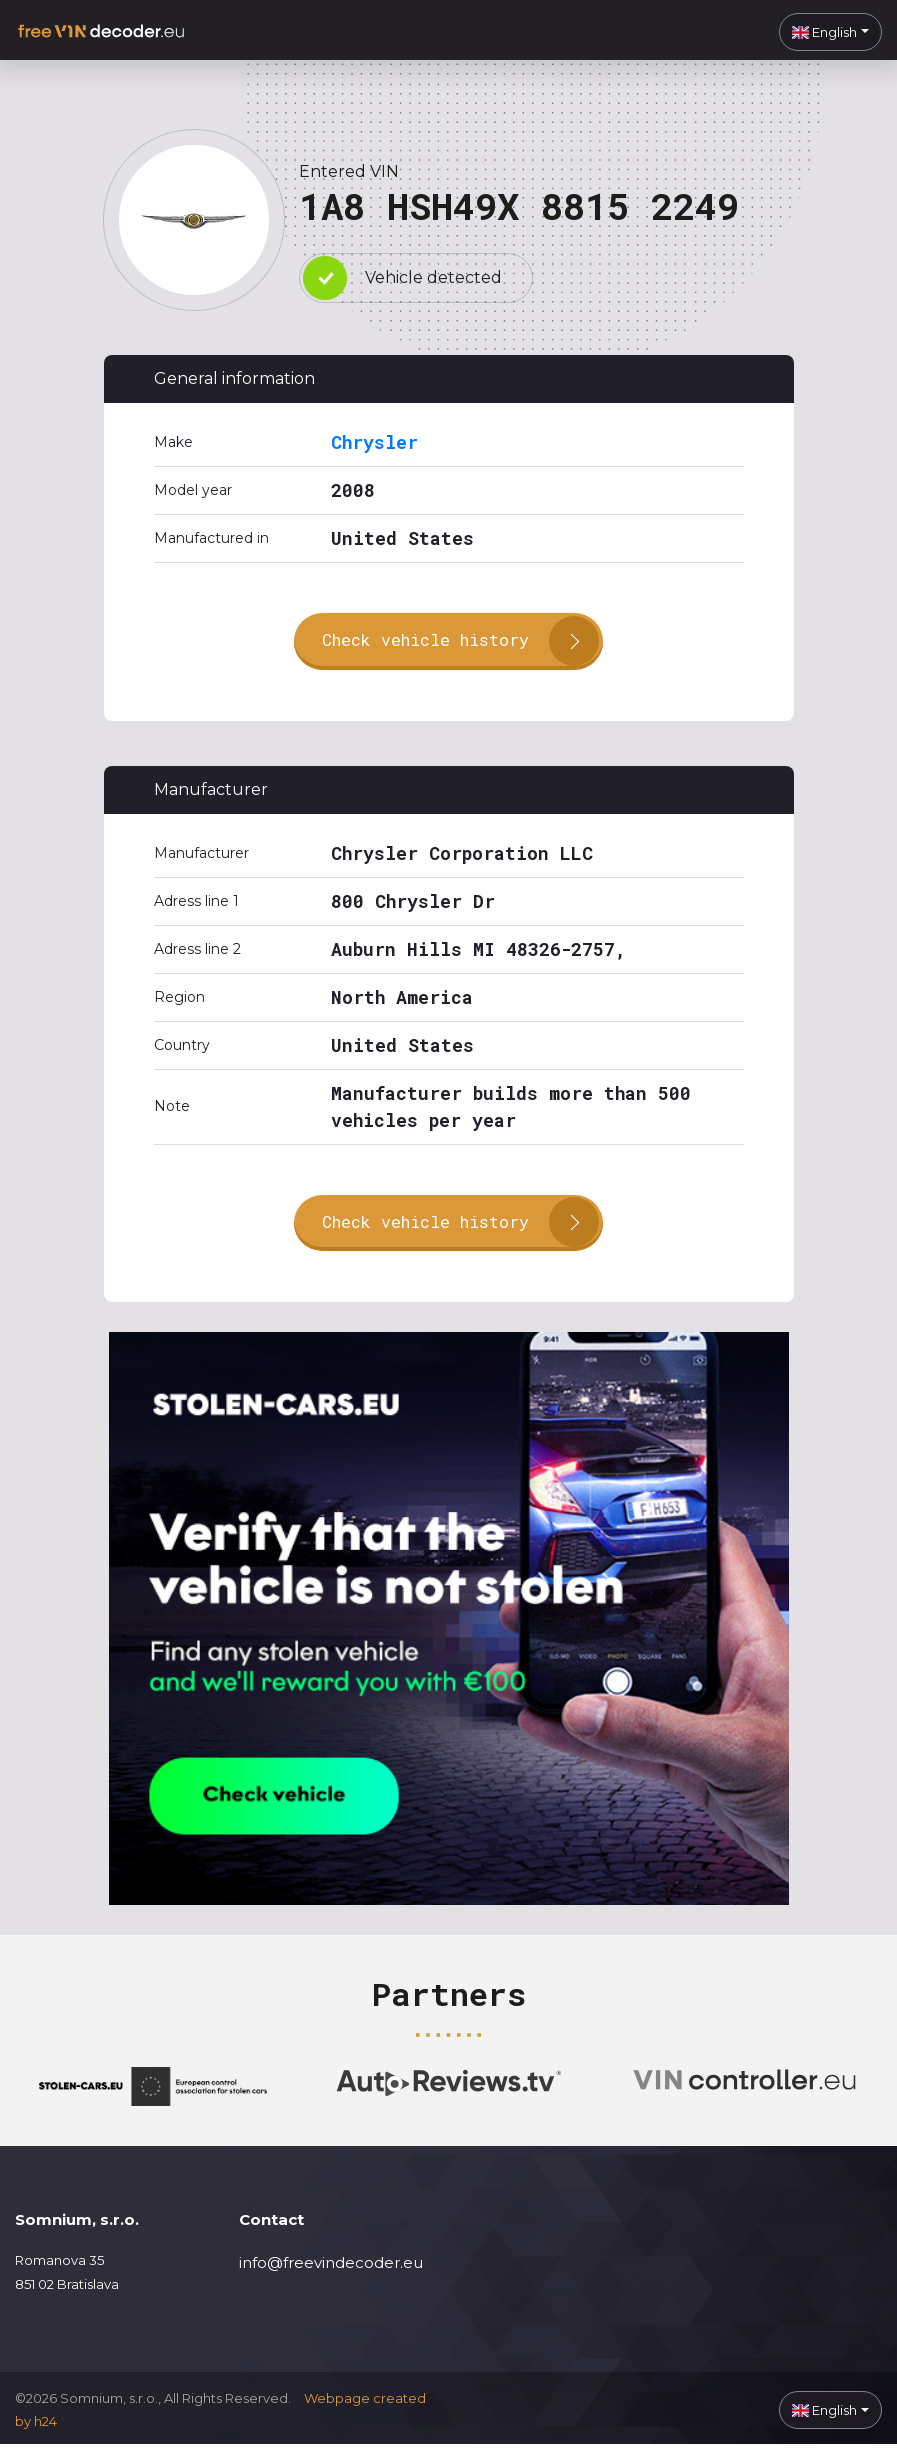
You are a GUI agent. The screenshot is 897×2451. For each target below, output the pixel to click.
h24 (45, 2428)
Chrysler (374, 442)
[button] (830, 32)
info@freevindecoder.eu (331, 2269)
